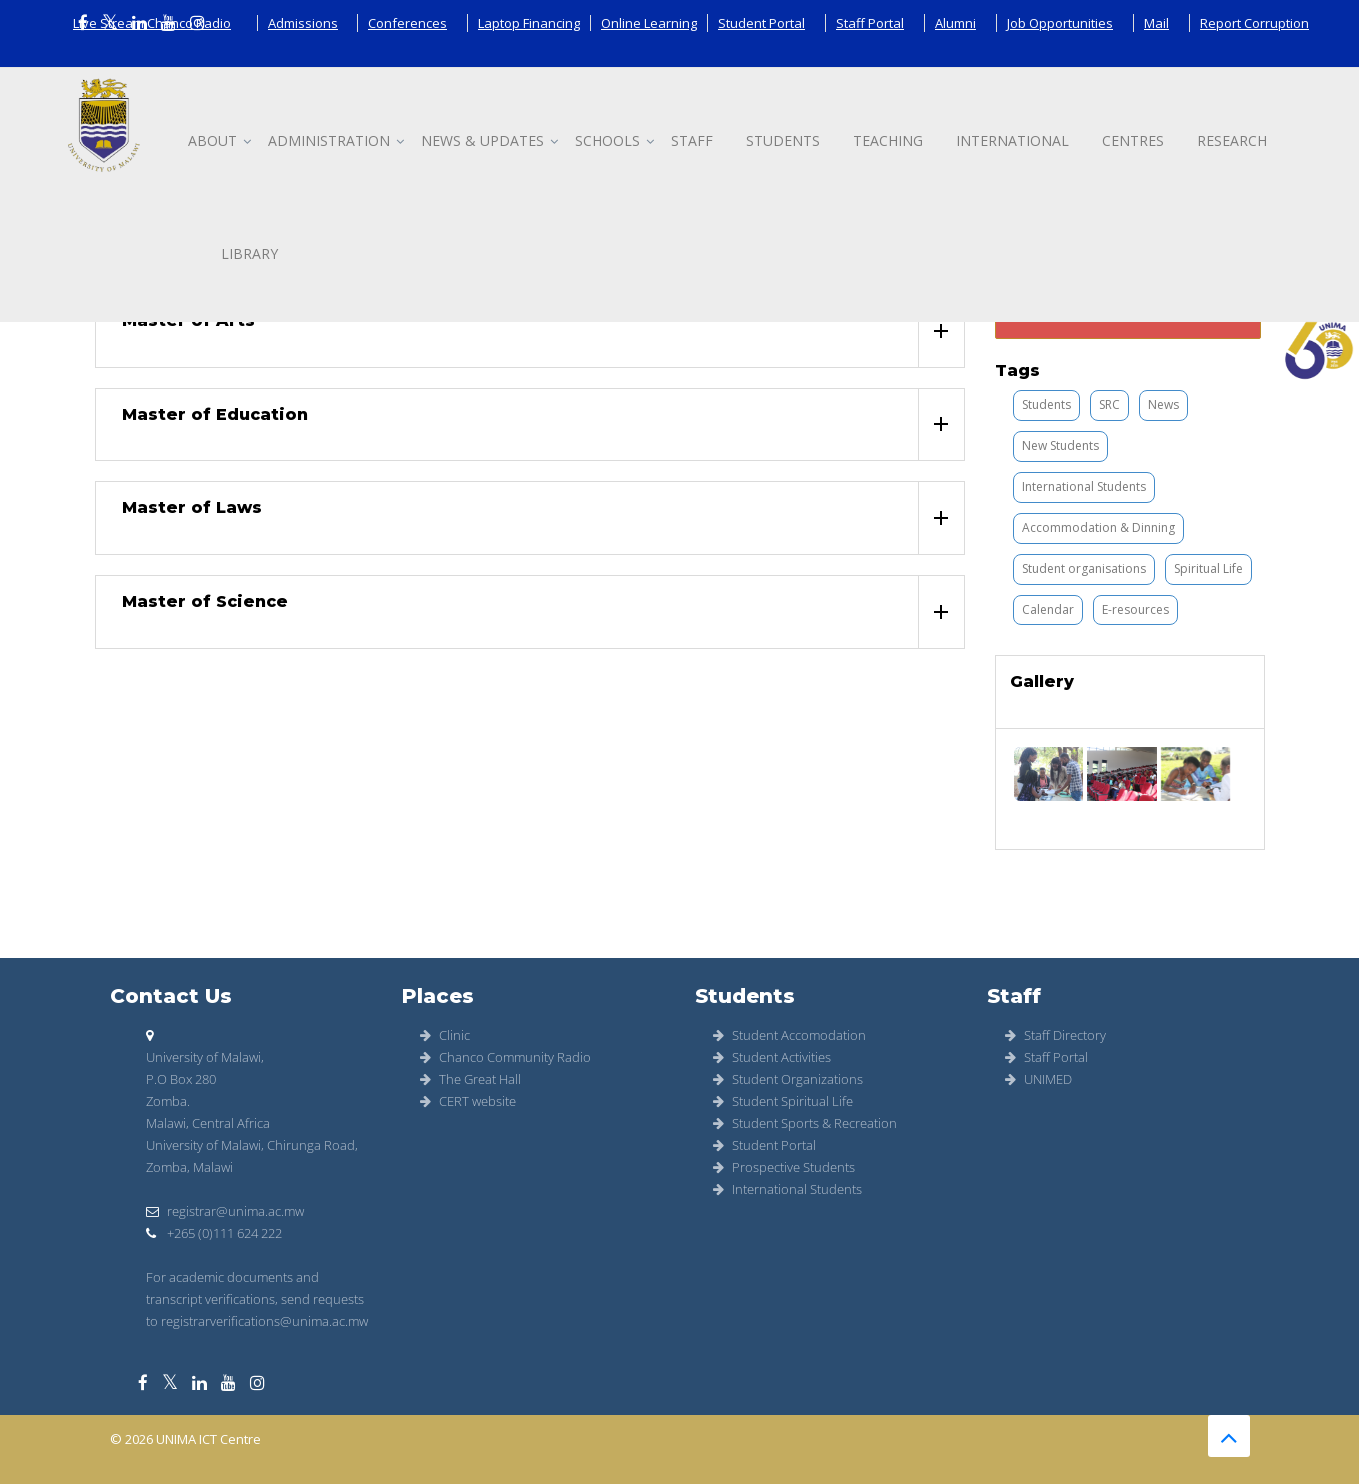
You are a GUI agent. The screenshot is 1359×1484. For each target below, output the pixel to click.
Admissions (303, 23)
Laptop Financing (529, 23)
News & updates (482, 140)
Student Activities (772, 1057)
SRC (1109, 404)
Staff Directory (1055, 1035)
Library (249, 253)
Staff (692, 140)
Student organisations (1084, 568)
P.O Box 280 (181, 1079)
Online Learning (649, 23)
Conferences (407, 23)
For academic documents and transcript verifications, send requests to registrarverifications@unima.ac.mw (257, 1299)
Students (783, 140)
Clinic (445, 1035)
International (1012, 140)
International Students (1084, 486)
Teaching (888, 140)
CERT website (468, 1101)
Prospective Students (784, 1167)
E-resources (1135, 609)
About (212, 140)
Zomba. (168, 1101)
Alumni (955, 23)
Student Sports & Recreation (805, 1123)
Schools (607, 140)
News (1163, 404)
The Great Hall (470, 1079)
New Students (1060, 445)
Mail (1156, 23)
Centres (1133, 140)
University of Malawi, (205, 1057)
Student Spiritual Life (783, 1101)
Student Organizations (788, 1079)
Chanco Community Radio (505, 1057)
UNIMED (1038, 1079)
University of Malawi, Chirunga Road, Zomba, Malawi (252, 1156)
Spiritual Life (1208, 568)
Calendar (1048, 609)
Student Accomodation (789, 1035)
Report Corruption (1254, 23)
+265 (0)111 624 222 (214, 1233)
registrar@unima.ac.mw (225, 1211)
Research (1232, 140)
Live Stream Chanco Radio (152, 23)
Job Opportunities (1060, 23)
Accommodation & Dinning (1098, 527)
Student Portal (761, 23)
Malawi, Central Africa (208, 1123)
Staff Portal (870, 23)
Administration (329, 140)
